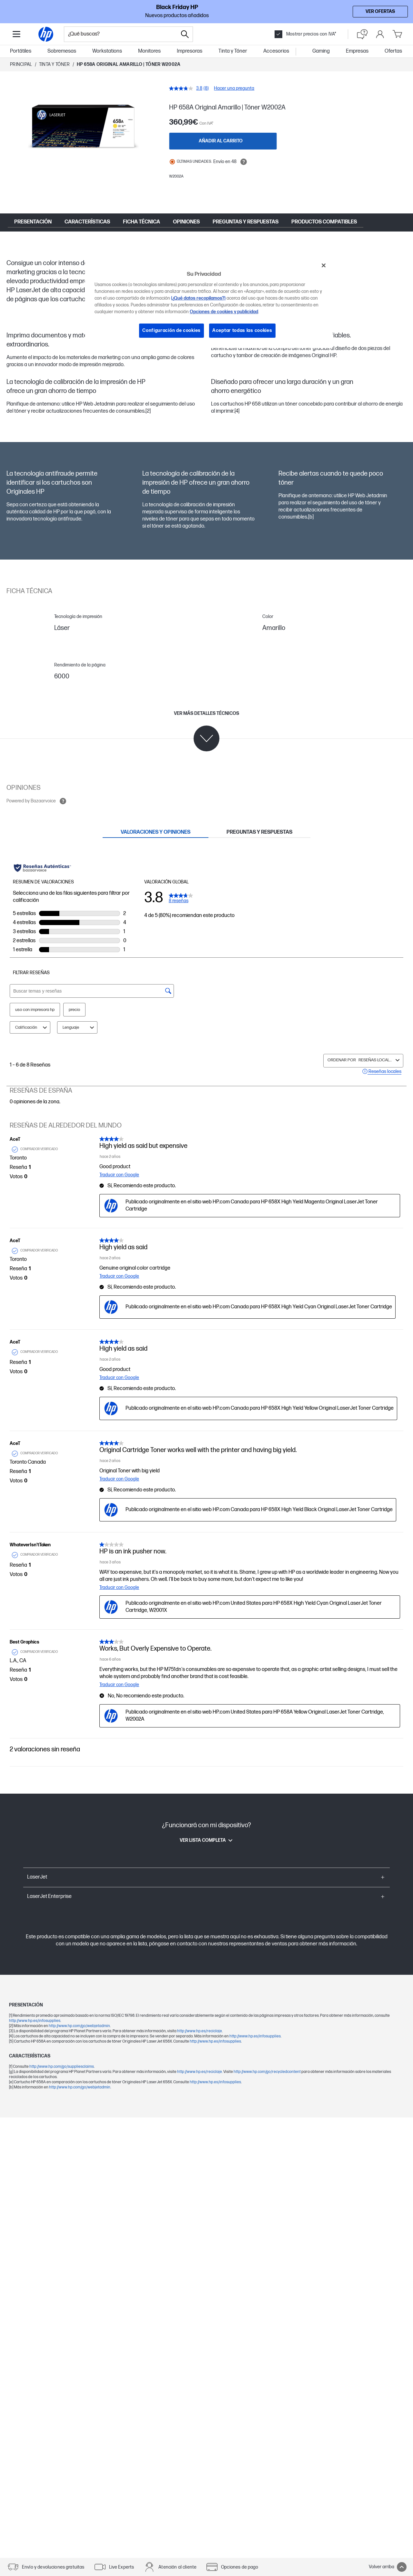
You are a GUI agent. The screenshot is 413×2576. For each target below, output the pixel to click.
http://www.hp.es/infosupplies (34, 2020)
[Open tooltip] (243, 161)
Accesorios (276, 51)
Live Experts (121, 2567)
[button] (206, 1877)
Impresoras (189, 51)
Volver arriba (388, 2567)
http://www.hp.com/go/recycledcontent (267, 2071)
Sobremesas (61, 51)
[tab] (155, 832)
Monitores (149, 51)
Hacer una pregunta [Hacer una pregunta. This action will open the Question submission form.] (234, 88)
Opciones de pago (239, 2567)
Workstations (107, 51)
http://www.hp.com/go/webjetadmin (79, 2026)
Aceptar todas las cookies (242, 330)
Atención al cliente (177, 2567)
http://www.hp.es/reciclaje (199, 2031)
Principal (21, 64)
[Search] (185, 34)
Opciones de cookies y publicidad (224, 311)
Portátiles (20, 51)
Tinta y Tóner (232, 51)
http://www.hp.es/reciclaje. (200, 2071)
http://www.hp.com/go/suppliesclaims (61, 2066)
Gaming (321, 51)
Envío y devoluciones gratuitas (53, 2567)
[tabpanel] (206, 1306)
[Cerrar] (324, 265)
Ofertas (393, 51)
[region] (209, 303)
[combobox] (120, 34)
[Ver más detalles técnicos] (206, 731)
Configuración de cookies (171, 330)
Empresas (357, 51)
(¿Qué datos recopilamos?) (198, 298)
